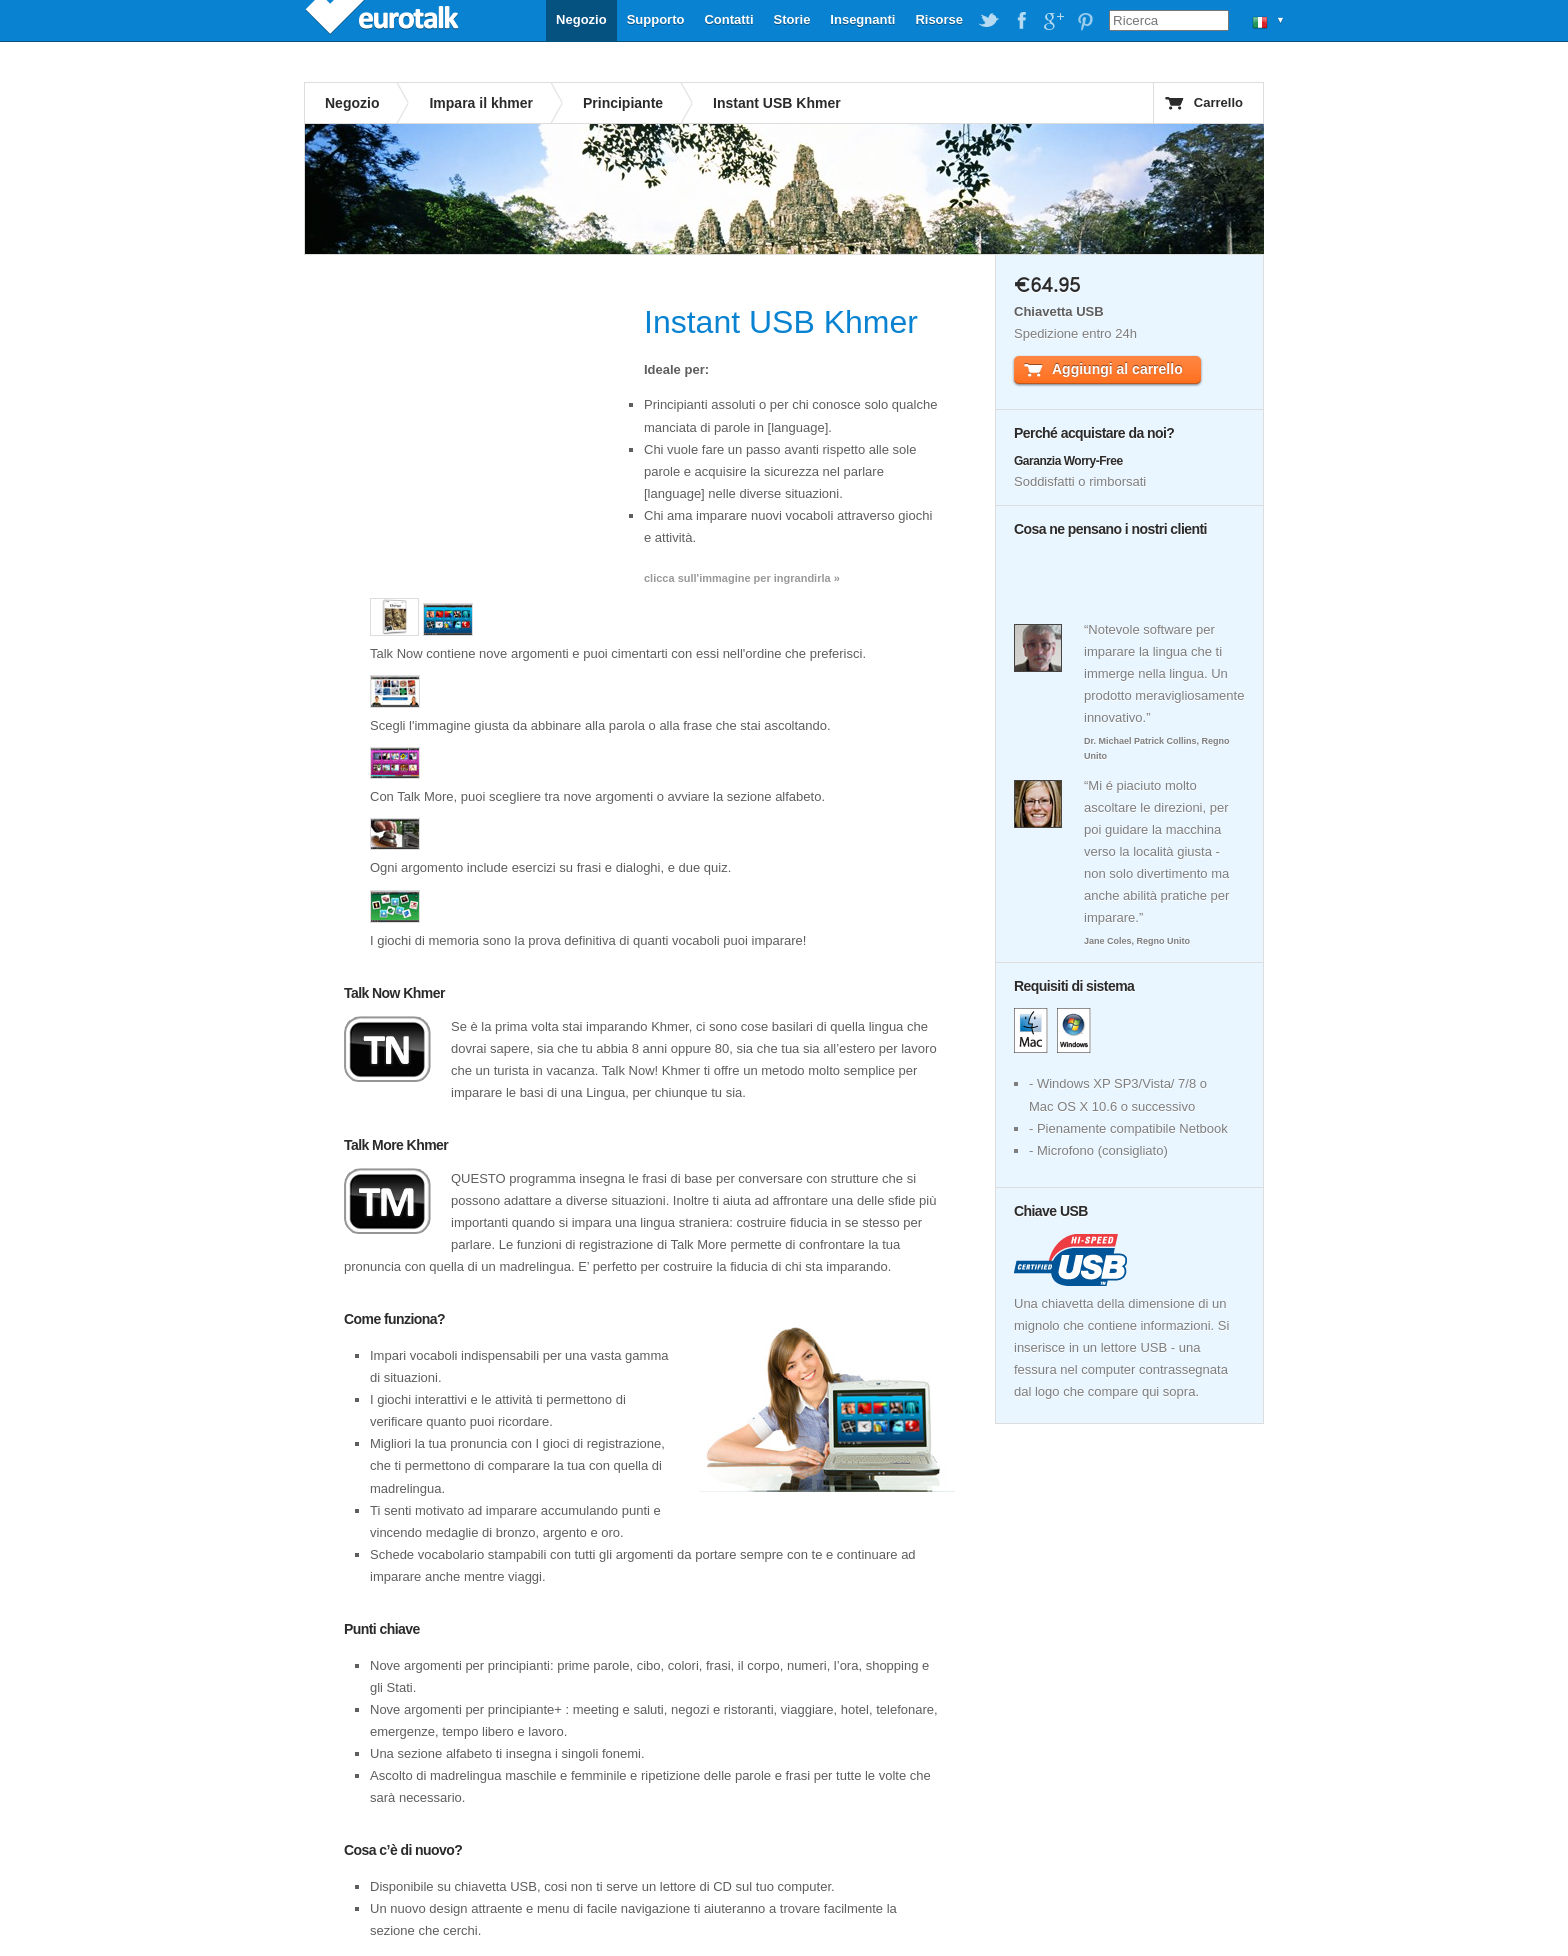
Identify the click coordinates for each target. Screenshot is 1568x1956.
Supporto (656, 19)
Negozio (581, 19)
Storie (792, 19)
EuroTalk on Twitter (989, 21)
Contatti (728, 19)
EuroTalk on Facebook (1021, 21)
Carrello (1218, 102)
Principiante (623, 103)
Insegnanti (862, 19)
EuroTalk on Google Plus (1053, 21)
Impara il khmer (481, 103)
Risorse (939, 19)
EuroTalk (384, 20)
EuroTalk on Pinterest (1085, 21)
